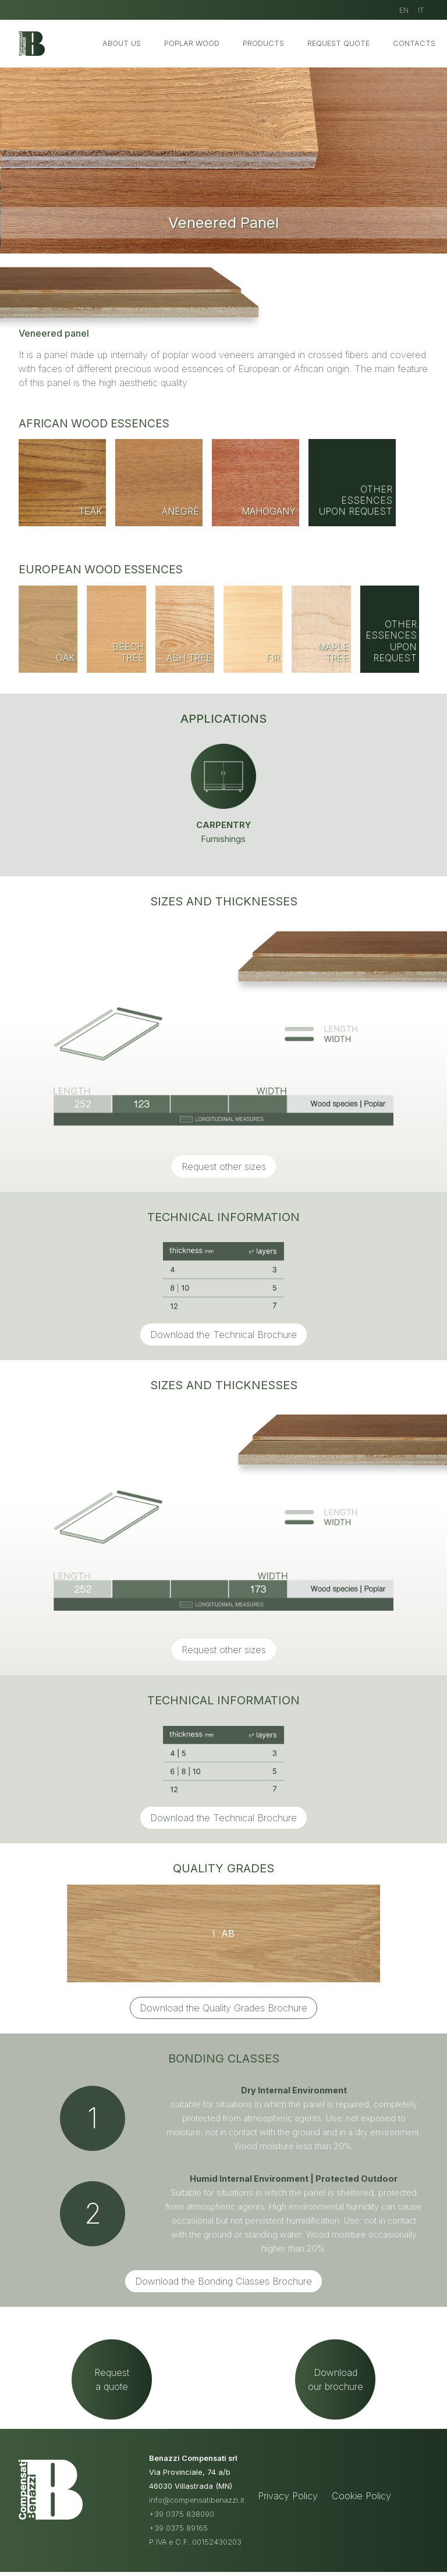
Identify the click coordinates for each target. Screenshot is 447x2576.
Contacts (414, 43)
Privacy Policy (288, 2508)
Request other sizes (224, 1166)
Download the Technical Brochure (223, 1334)
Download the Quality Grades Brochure (223, 2008)
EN (404, 10)
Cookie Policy (361, 2508)
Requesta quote (111, 2386)
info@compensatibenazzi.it (196, 2513)
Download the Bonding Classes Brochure (223, 2281)
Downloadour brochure (335, 2386)
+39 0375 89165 (178, 2540)
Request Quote (338, 43)
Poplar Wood (191, 43)
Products (263, 43)
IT (421, 10)
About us (121, 43)
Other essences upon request (355, 500)
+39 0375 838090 (181, 2527)
